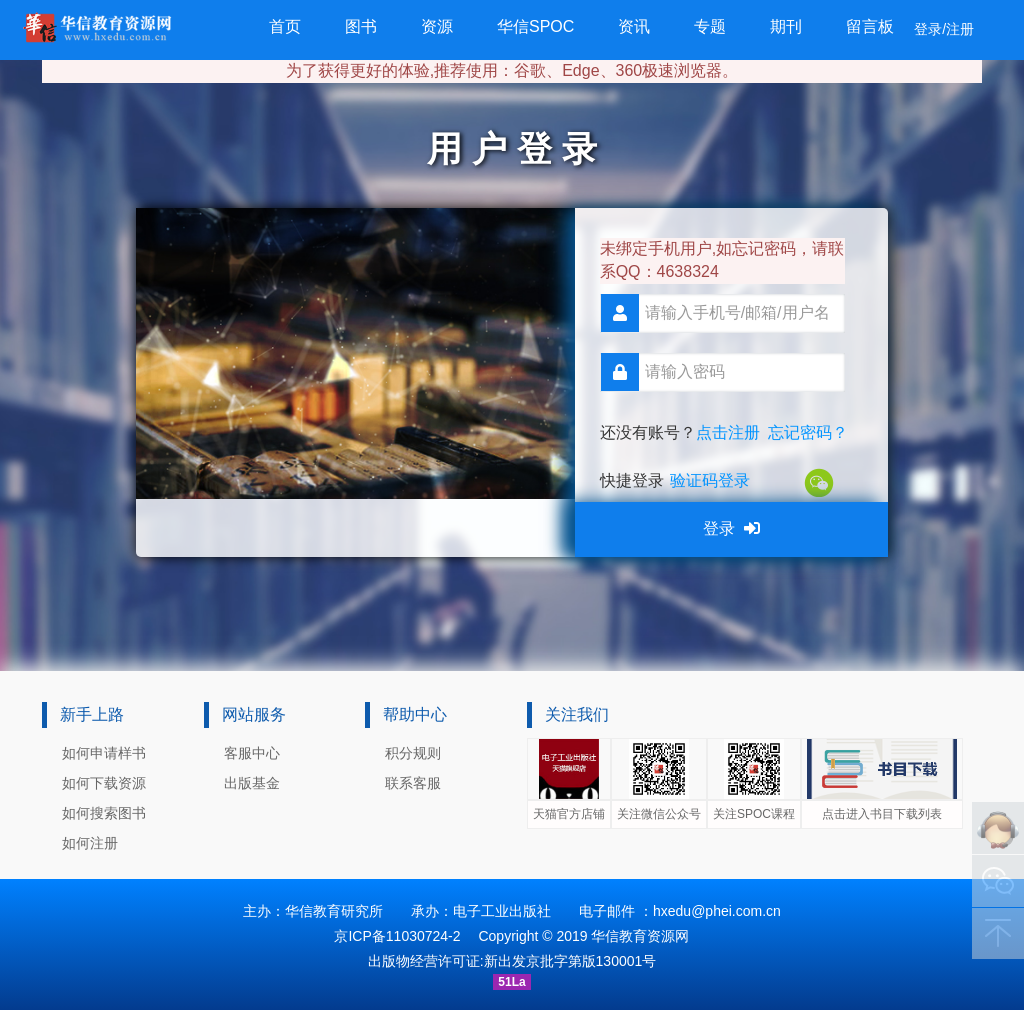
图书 (361, 26)
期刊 (786, 26)
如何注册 (90, 843)
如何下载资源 (104, 783)
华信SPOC (535, 26)
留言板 (870, 26)
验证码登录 (710, 480)
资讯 (634, 26)
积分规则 (413, 753)
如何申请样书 (104, 753)
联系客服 (413, 783)
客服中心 (252, 753)
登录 (731, 528)
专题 (710, 26)
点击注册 (728, 432)
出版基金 (252, 783)
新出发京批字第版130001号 (570, 961)
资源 (437, 26)
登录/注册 (944, 29)
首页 (285, 26)
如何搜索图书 (104, 813)
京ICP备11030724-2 (397, 936)
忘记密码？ (808, 432)
